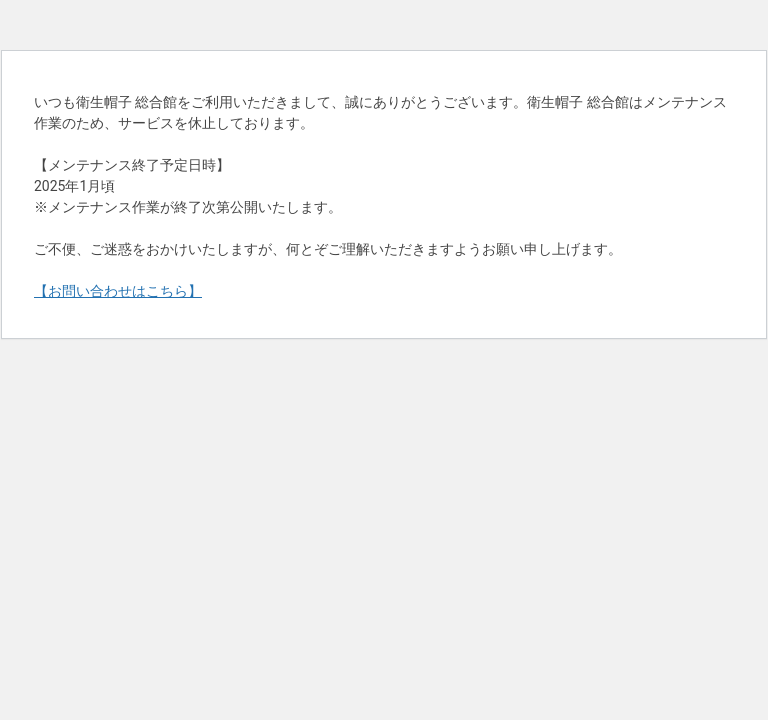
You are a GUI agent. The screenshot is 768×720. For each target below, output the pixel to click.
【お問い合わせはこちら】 (118, 291)
